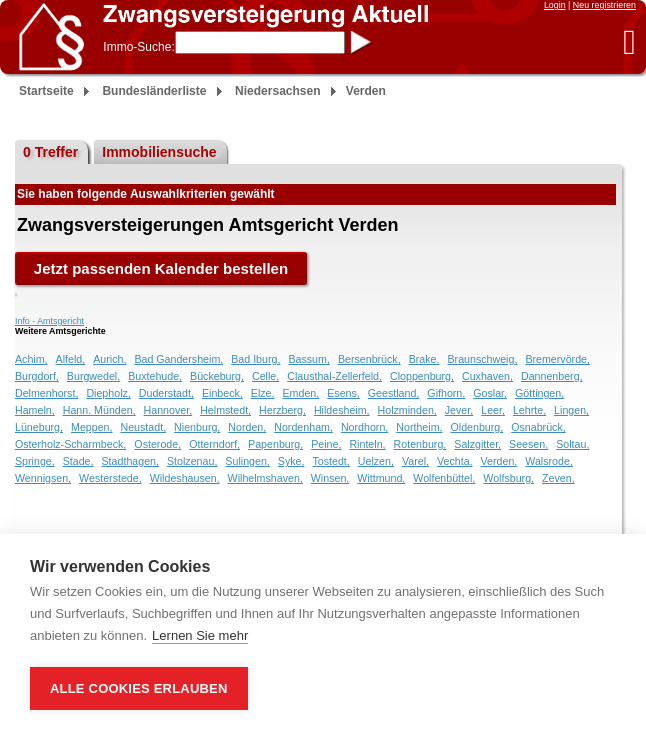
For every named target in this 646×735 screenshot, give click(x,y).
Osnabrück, (538, 427)
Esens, (343, 393)
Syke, (291, 461)
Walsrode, (549, 461)
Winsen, (330, 478)
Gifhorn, (446, 393)
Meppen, (91, 427)
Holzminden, (407, 410)
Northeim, (419, 427)
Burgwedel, (93, 376)
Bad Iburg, (255, 359)
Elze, (263, 393)
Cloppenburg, (422, 376)
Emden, (300, 393)
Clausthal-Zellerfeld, (334, 376)
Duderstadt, (166, 393)
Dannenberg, (552, 376)
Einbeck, (222, 393)
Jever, (459, 410)
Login (555, 5)
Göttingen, (539, 393)
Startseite (46, 91)
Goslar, (490, 393)
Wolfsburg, (508, 478)
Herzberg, (282, 410)
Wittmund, (381, 478)
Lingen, (571, 410)
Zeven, (558, 478)
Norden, (247, 427)
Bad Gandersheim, (178, 359)
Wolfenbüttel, (444, 478)
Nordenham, (303, 427)
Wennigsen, (43, 478)
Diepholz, (108, 393)
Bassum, (308, 359)
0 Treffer (50, 152)
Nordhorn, (364, 427)
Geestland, (394, 393)
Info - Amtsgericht (49, 321)
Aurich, (109, 359)
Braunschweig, (482, 359)
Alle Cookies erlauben (139, 688)
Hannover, (168, 410)
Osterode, (157, 444)
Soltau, (572, 444)
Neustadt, (143, 427)
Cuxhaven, (487, 376)
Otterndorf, (214, 444)
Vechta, (455, 461)
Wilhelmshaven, (265, 478)
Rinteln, (367, 444)
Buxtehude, (155, 376)
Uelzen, (376, 461)
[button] (629, 41)
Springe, (35, 461)
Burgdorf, (37, 376)
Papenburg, (275, 444)
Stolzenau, (192, 461)
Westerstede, (110, 478)
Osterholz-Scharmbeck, (70, 444)
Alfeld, (71, 359)
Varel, (415, 461)
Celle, (265, 376)
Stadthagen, (130, 461)
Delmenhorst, (46, 393)
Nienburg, (197, 427)
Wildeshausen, (185, 478)
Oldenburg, (476, 427)
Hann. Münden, (99, 410)
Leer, (493, 410)
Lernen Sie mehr (200, 635)
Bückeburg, (217, 376)
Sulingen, (247, 461)
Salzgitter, (477, 444)
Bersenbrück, (369, 359)
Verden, (499, 461)
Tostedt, (330, 461)
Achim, (31, 359)
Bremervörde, (557, 359)
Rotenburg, (420, 444)
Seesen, (528, 444)
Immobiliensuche (159, 152)
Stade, (78, 461)
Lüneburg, (39, 427)
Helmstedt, (225, 410)
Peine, (326, 444)
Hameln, (35, 410)
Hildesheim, (342, 410)
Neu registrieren (604, 5)
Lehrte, (529, 410)
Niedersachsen (277, 91)
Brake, (424, 359)
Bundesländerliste (154, 91)
